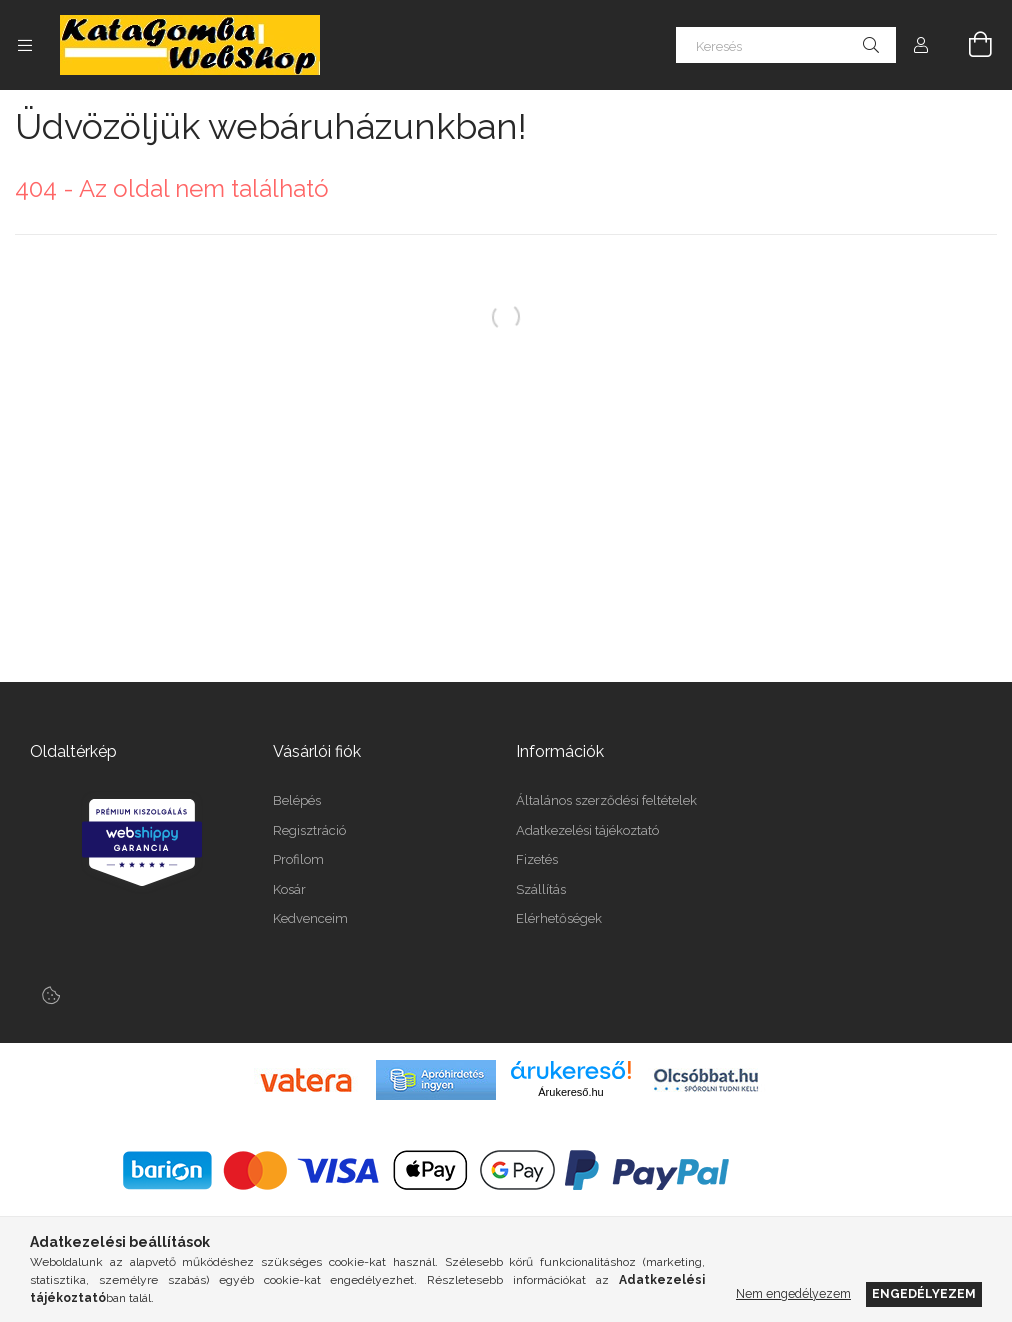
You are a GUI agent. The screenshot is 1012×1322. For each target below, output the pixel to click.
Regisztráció (309, 830)
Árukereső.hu (570, 1092)
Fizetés (537, 859)
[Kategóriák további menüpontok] (25, 45)
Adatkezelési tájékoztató (587, 830)
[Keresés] (786, 45)
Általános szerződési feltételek (606, 800)
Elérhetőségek (559, 918)
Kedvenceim (310, 918)
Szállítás (541, 889)
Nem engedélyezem (793, 1293)
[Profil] (921, 45)
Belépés (297, 800)
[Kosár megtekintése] (969, 45)
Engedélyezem (924, 1293)
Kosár (289, 889)
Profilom (298, 859)
